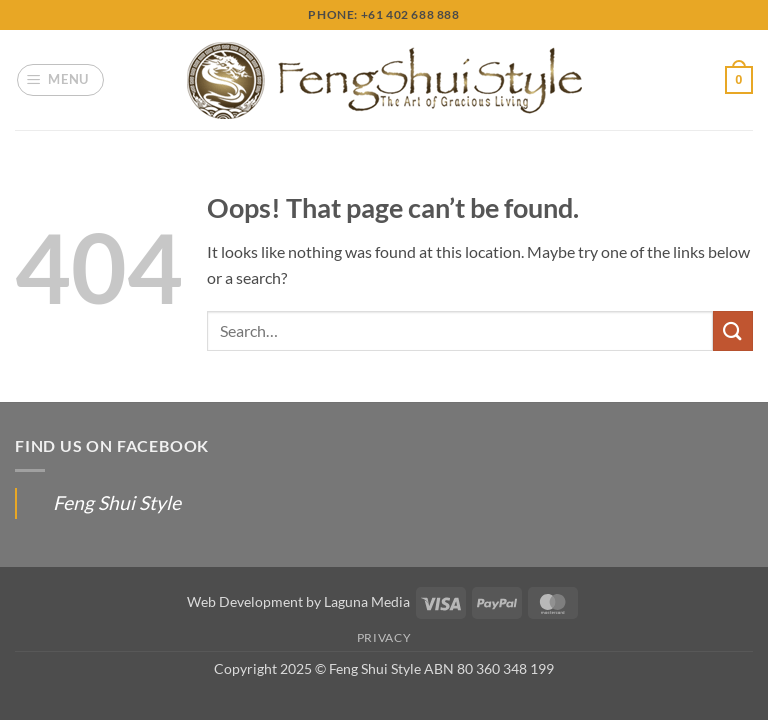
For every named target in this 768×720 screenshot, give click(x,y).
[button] (61, 80)
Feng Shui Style (117, 502)
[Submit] (733, 330)
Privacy (384, 637)
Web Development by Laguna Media (298, 601)
